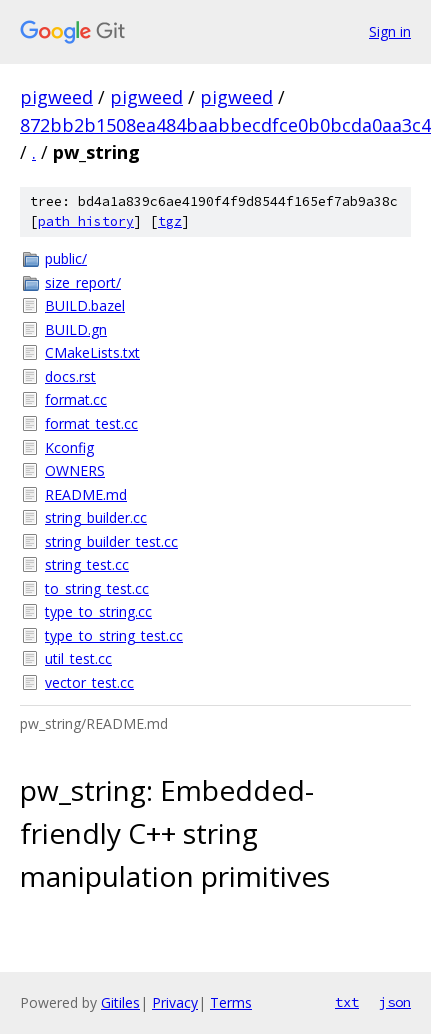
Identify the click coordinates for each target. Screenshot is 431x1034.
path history (86, 221)
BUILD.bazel (85, 305)
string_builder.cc (96, 517)
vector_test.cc (89, 682)
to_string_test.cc (97, 588)
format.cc (76, 399)
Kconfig (69, 447)
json (395, 1002)
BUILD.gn (76, 329)
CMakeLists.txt (92, 352)
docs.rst (70, 376)
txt (347, 1002)
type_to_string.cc (98, 611)
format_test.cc (91, 423)
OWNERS (75, 470)
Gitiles (120, 1002)
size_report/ (83, 282)
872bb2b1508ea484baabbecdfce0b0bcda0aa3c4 (225, 125)
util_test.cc (78, 658)
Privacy (175, 1002)
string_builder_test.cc (111, 541)
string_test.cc (87, 564)
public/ (66, 258)
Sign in (390, 31)
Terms (231, 1002)
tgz (170, 221)
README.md (86, 494)
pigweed (56, 97)
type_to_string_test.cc (114, 635)
